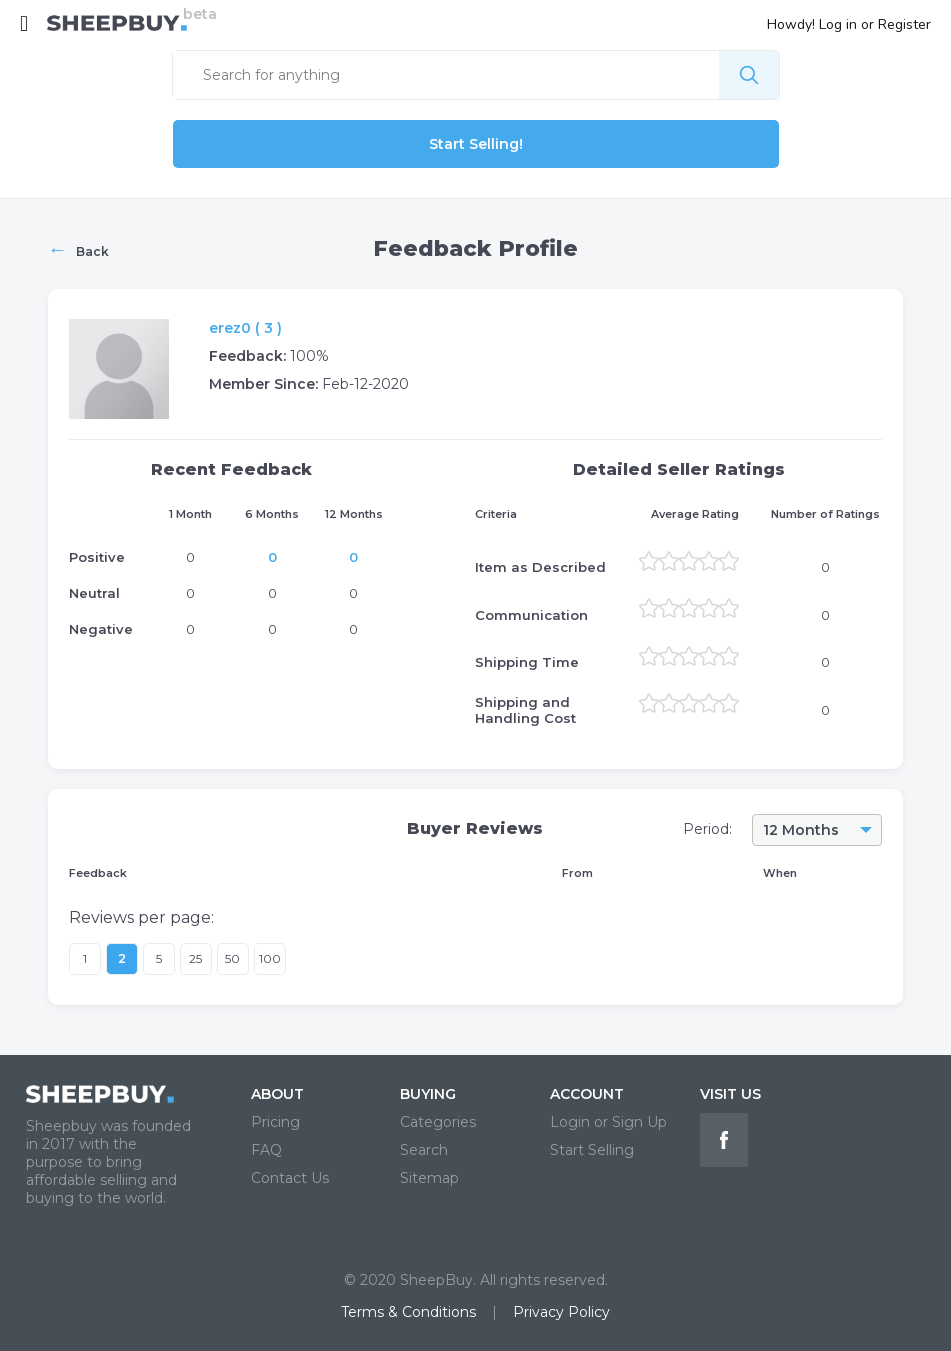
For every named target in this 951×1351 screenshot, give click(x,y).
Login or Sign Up (608, 1122)
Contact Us (290, 1178)
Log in (838, 24)
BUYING (428, 1094)
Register (904, 24)
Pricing (275, 1122)
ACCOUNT (587, 1094)
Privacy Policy (561, 1312)
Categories (438, 1122)
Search (424, 1150)
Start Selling (592, 1150)
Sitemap (429, 1178)
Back (78, 249)
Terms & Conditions (408, 1312)
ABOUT (277, 1094)
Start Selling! (476, 144)
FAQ (266, 1150)
